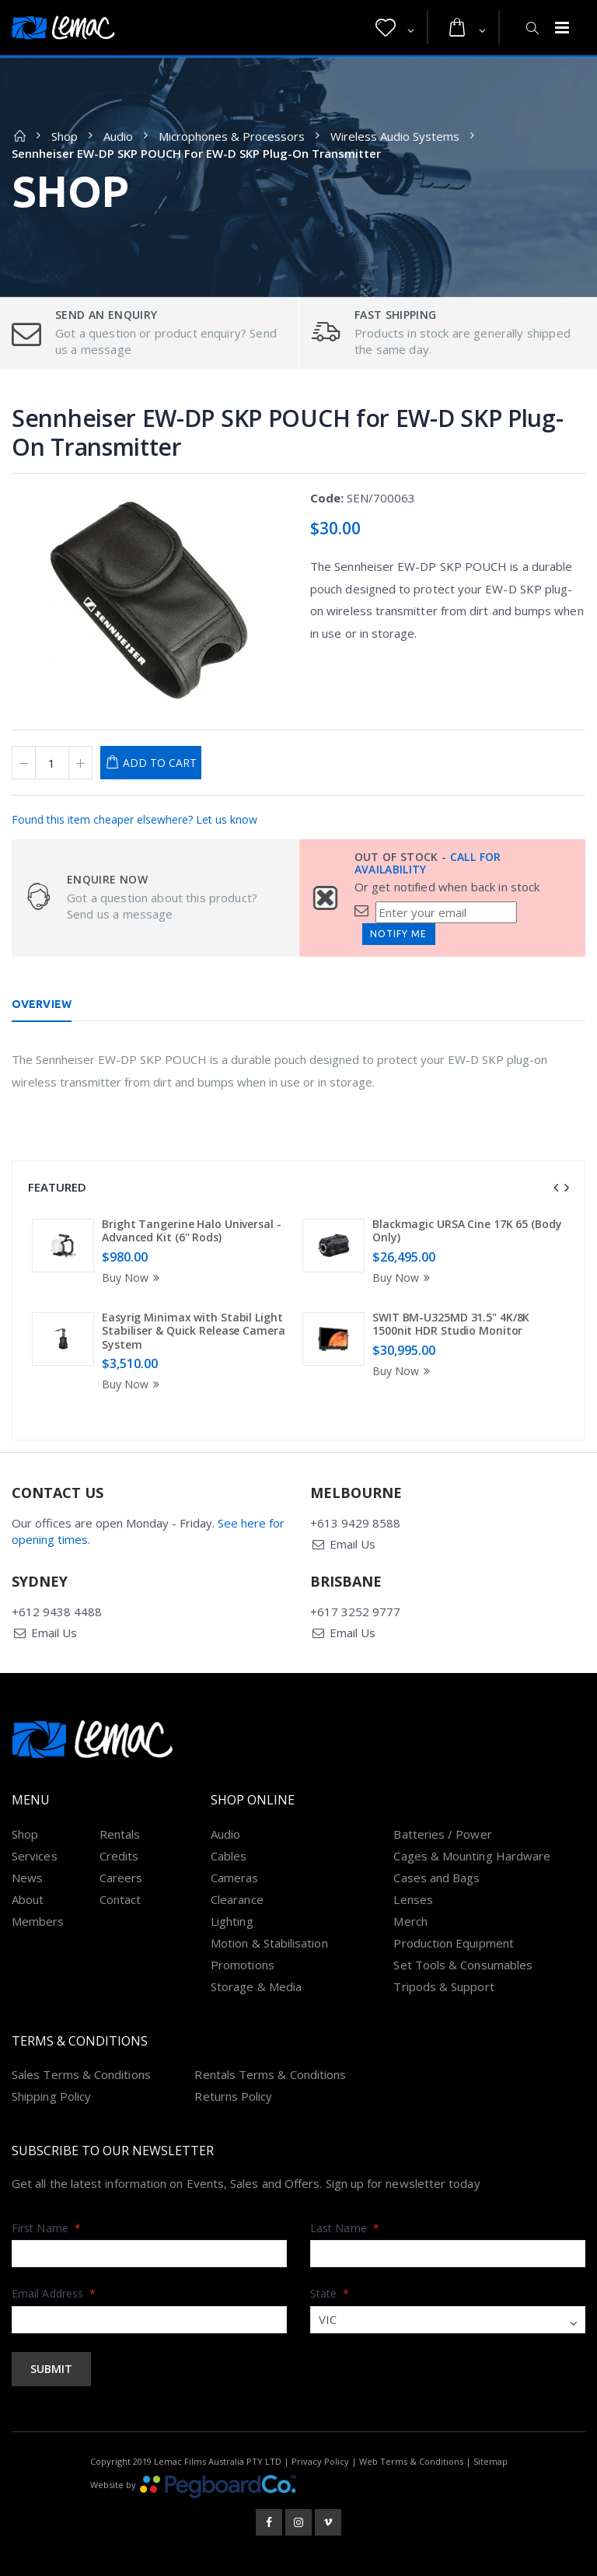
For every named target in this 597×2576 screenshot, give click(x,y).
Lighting (232, 1921)
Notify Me (398, 934)
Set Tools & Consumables (462, 1964)
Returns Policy (233, 2096)
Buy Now (133, 1277)
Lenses (412, 1899)
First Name (46, 2228)
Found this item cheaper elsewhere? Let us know (134, 819)
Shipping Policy (51, 2096)
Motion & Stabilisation (269, 1943)
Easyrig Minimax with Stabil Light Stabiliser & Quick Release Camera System (193, 1331)
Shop (64, 136)
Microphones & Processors (232, 136)
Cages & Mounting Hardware (471, 1856)
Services (35, 1856)
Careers (121, 1877)
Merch (410, 1921)
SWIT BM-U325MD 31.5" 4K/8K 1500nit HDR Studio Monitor (450, 1324)
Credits (119, 1856)
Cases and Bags (436, 1877)
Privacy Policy (320, 2461)
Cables (228, 1856)
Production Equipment (453, 1943)
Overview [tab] (42, 1004)
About (28, 1899)
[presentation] (555, 1188)
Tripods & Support (443, 1986)
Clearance (237, 1899)
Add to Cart (160, 762)
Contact (120, 1899)
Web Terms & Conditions (411, 2461)
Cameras (235, 1877)
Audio (118, 136)
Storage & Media (256, 1986)
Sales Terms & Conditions (81, 2074)
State (330, 2293)
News (27, 1877)
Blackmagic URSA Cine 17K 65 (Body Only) (467, 1230)
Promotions (242, 1964)
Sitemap (490, 2461)
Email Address (54, 2293)
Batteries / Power (442, 1834)
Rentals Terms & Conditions (270, 2074)
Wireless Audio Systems (394, 136)
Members (38, 1921)
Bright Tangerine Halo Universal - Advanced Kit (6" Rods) (191, 1230)
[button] (394, 28)
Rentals (120, 1834)
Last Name (344, 2228)
